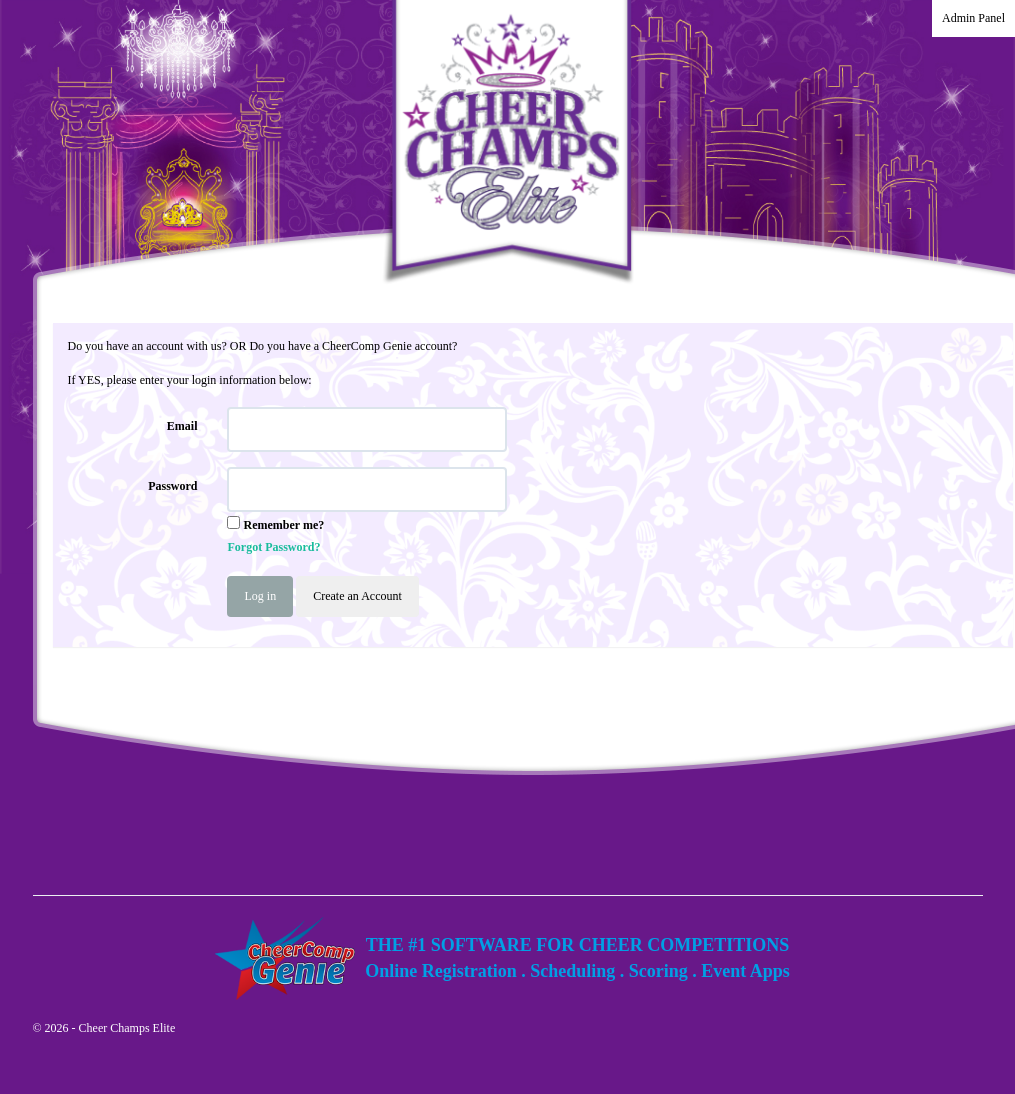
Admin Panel (973, 18)
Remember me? (283, 525)
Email (182, 426)
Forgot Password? (273, 547)
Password (172, 486)
